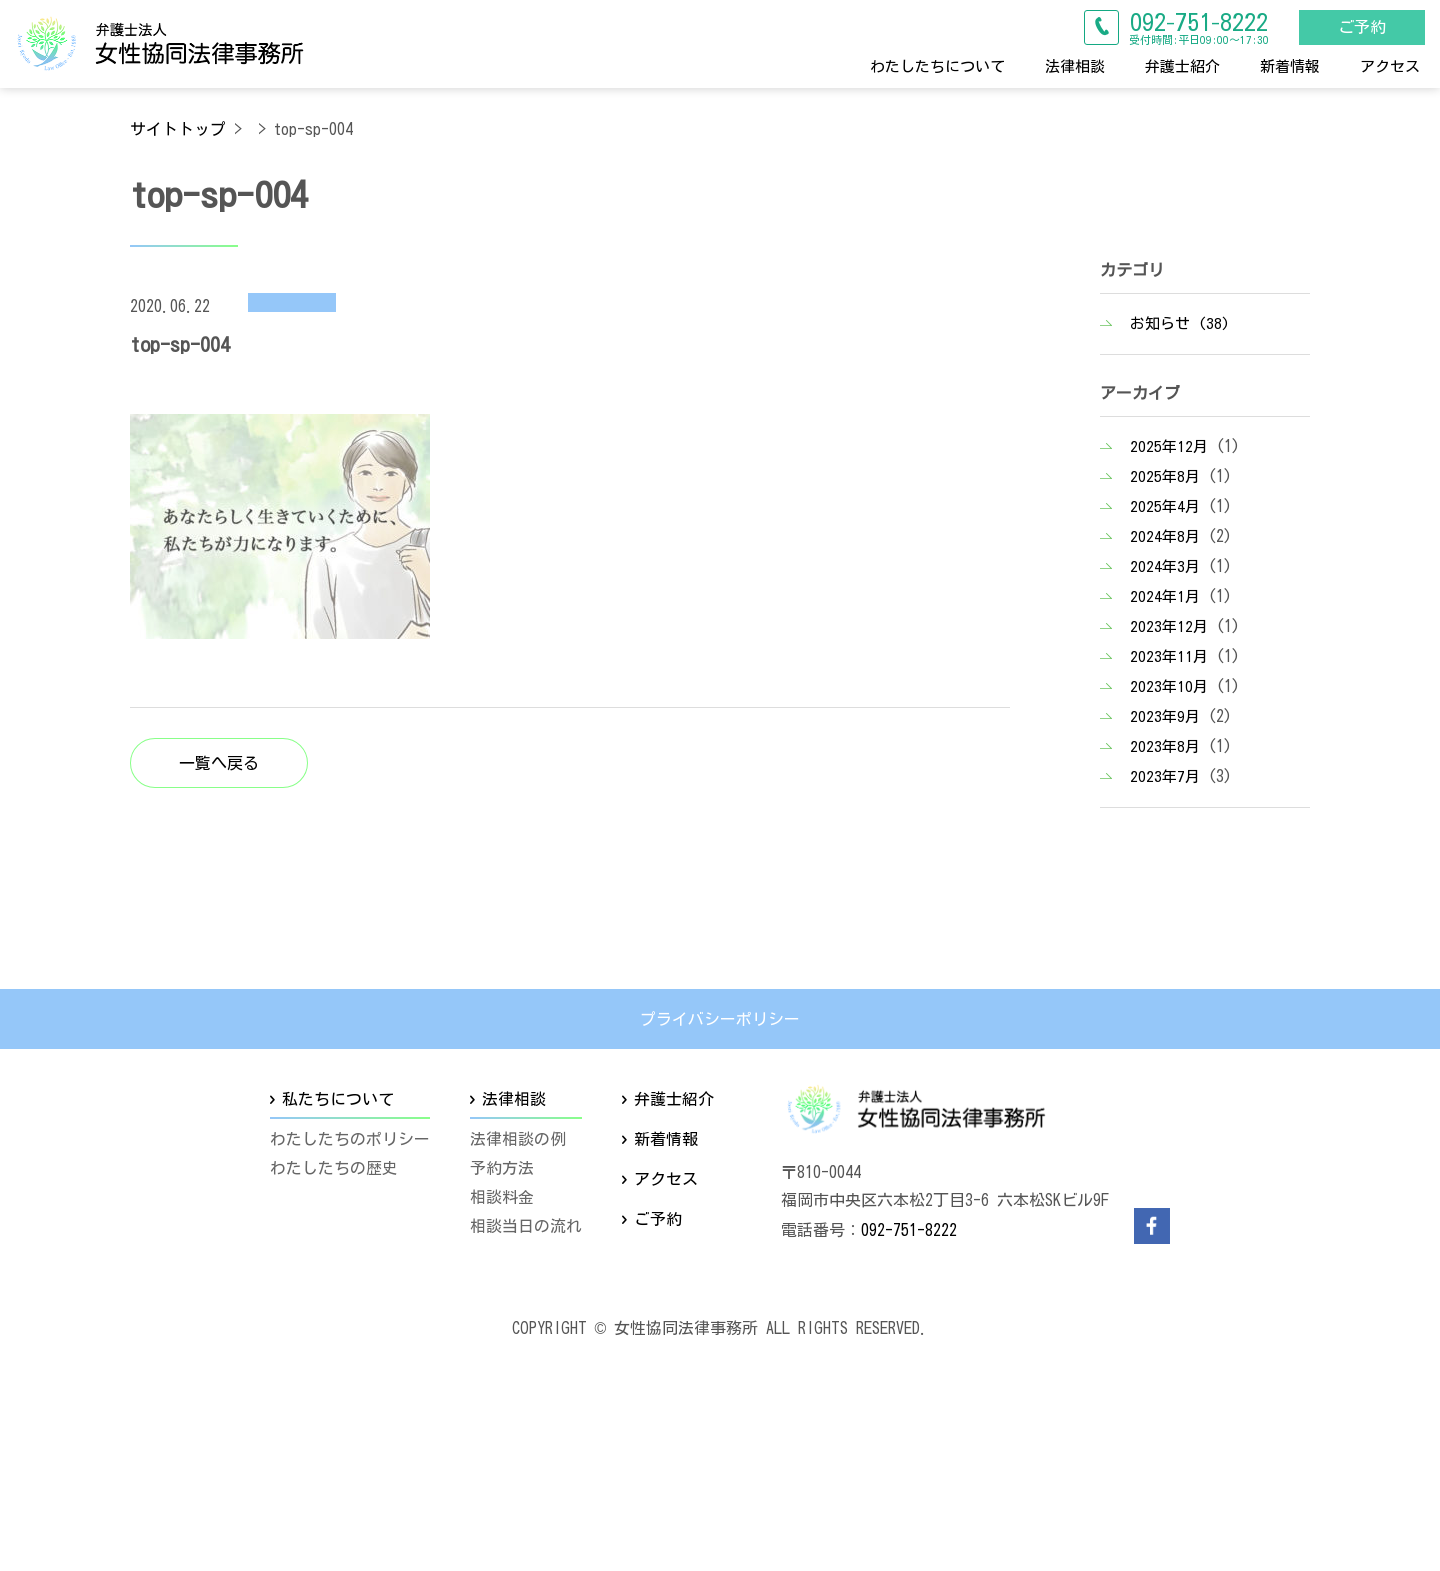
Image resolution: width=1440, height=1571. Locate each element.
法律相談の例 (518, 1140)
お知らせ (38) (1180, 323)
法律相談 (1075, 65)
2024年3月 (1165, 566)
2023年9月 (1165, 716)
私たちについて (338, 1099)
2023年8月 (1165, 746)
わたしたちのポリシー (350, 1140)
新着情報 (1290, 65)
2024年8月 (1165, 536)
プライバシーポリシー (720, 1019)
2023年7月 (1165, 776)
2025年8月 (1165, 476)
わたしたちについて (937, 65)
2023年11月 (1169, 656)
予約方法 (502, 1168)
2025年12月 (1169, 446)
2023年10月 (1169, 686)
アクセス (1390, 65)
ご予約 (1361, 27)
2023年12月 (1169, 626)
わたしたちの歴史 (334, 1168)
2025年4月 (1165, 506)
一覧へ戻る (219, 763)
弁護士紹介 (1182, 65)
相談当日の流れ (526, 1226)
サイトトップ (178, 129)
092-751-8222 (909, 1230)
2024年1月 (1165, 596)
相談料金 (502, 1197)
